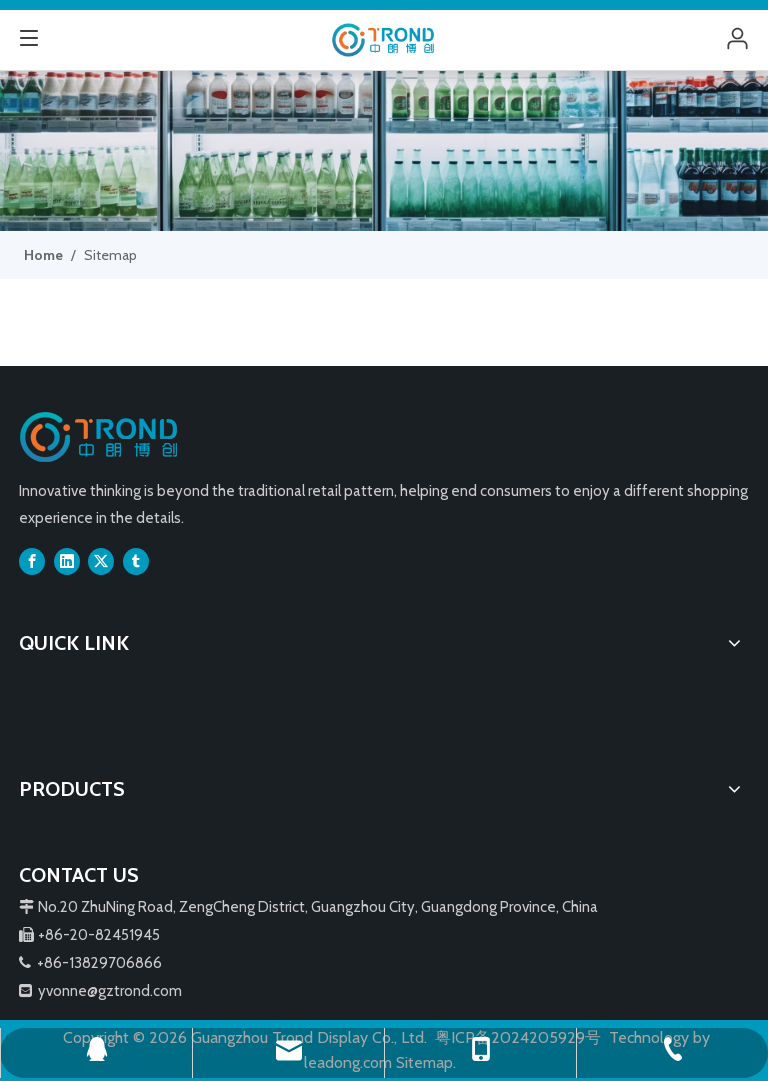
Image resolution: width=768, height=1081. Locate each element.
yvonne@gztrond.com (110, 991)
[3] (384, 151)
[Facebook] (32, 561)
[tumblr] (136, 561)
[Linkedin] (67, 561)
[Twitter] (101, 561)
